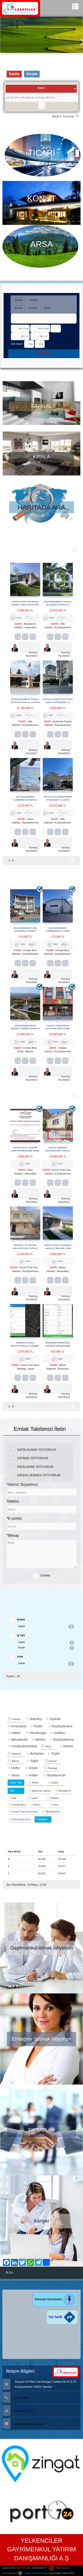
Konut (18, 308)
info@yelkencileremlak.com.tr (23, 2424)
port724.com (23, 2567)
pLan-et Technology (32, 2573)
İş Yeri (33, 308)
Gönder (41, 1576)
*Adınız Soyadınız (22, 1484)
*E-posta (14, 1518)
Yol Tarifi (62, 2317)
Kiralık (31, 74)
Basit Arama (65, 116)
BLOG (9, 2272)
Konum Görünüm (55, 2299)
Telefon (12, 1501)
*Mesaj (12, 1535)
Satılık (14, 74)
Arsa (47, 308)
